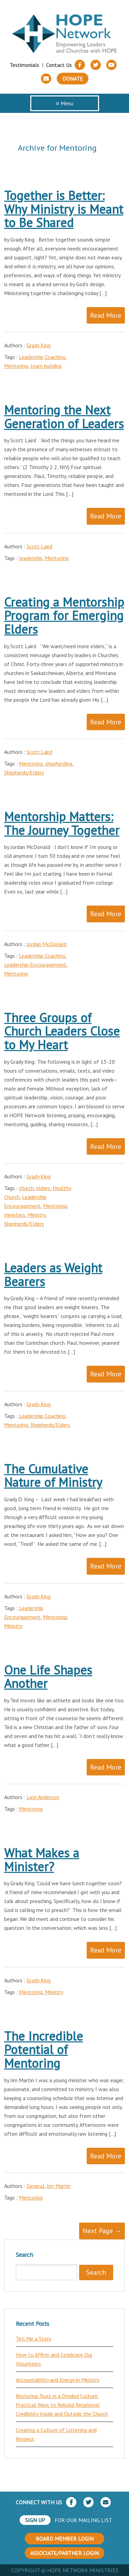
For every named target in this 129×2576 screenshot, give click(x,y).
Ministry (36, 1214)
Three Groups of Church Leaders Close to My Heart (62, 1031)
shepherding (58, 763)
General (35, 2185)
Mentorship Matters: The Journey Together (61, 823)
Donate (72, 78)
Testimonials (24, 64)
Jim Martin (59, 2185)
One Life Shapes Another (48, 1677)
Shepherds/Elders (24, 772)
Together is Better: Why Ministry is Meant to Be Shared (63, 209)
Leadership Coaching (42, 356)
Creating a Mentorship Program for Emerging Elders (64, 615)
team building (46, 365)
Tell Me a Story (33, 2338)
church (26, 1188)
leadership (30, 558)
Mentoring (16, 365)
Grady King (38, 345)
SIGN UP (35, 2520)
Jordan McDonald (46, 944)
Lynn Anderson (42, 1797)
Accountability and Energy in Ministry (57, 2379)
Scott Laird (39, 546)
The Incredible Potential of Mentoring (43, 2049)
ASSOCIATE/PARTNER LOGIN (64, 2553)
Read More (105, 315)
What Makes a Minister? (41, 1860)
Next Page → (102, 2230)
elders (43, 1188)
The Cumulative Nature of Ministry (53, 1476)
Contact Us (59, 64)
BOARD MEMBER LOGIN (65, 2538)
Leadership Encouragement (35, 964)
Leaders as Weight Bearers (53, 1275)
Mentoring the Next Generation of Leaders (64, 417)
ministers (14, 1214)
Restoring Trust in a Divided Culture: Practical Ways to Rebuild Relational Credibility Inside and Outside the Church (62, 2404)
